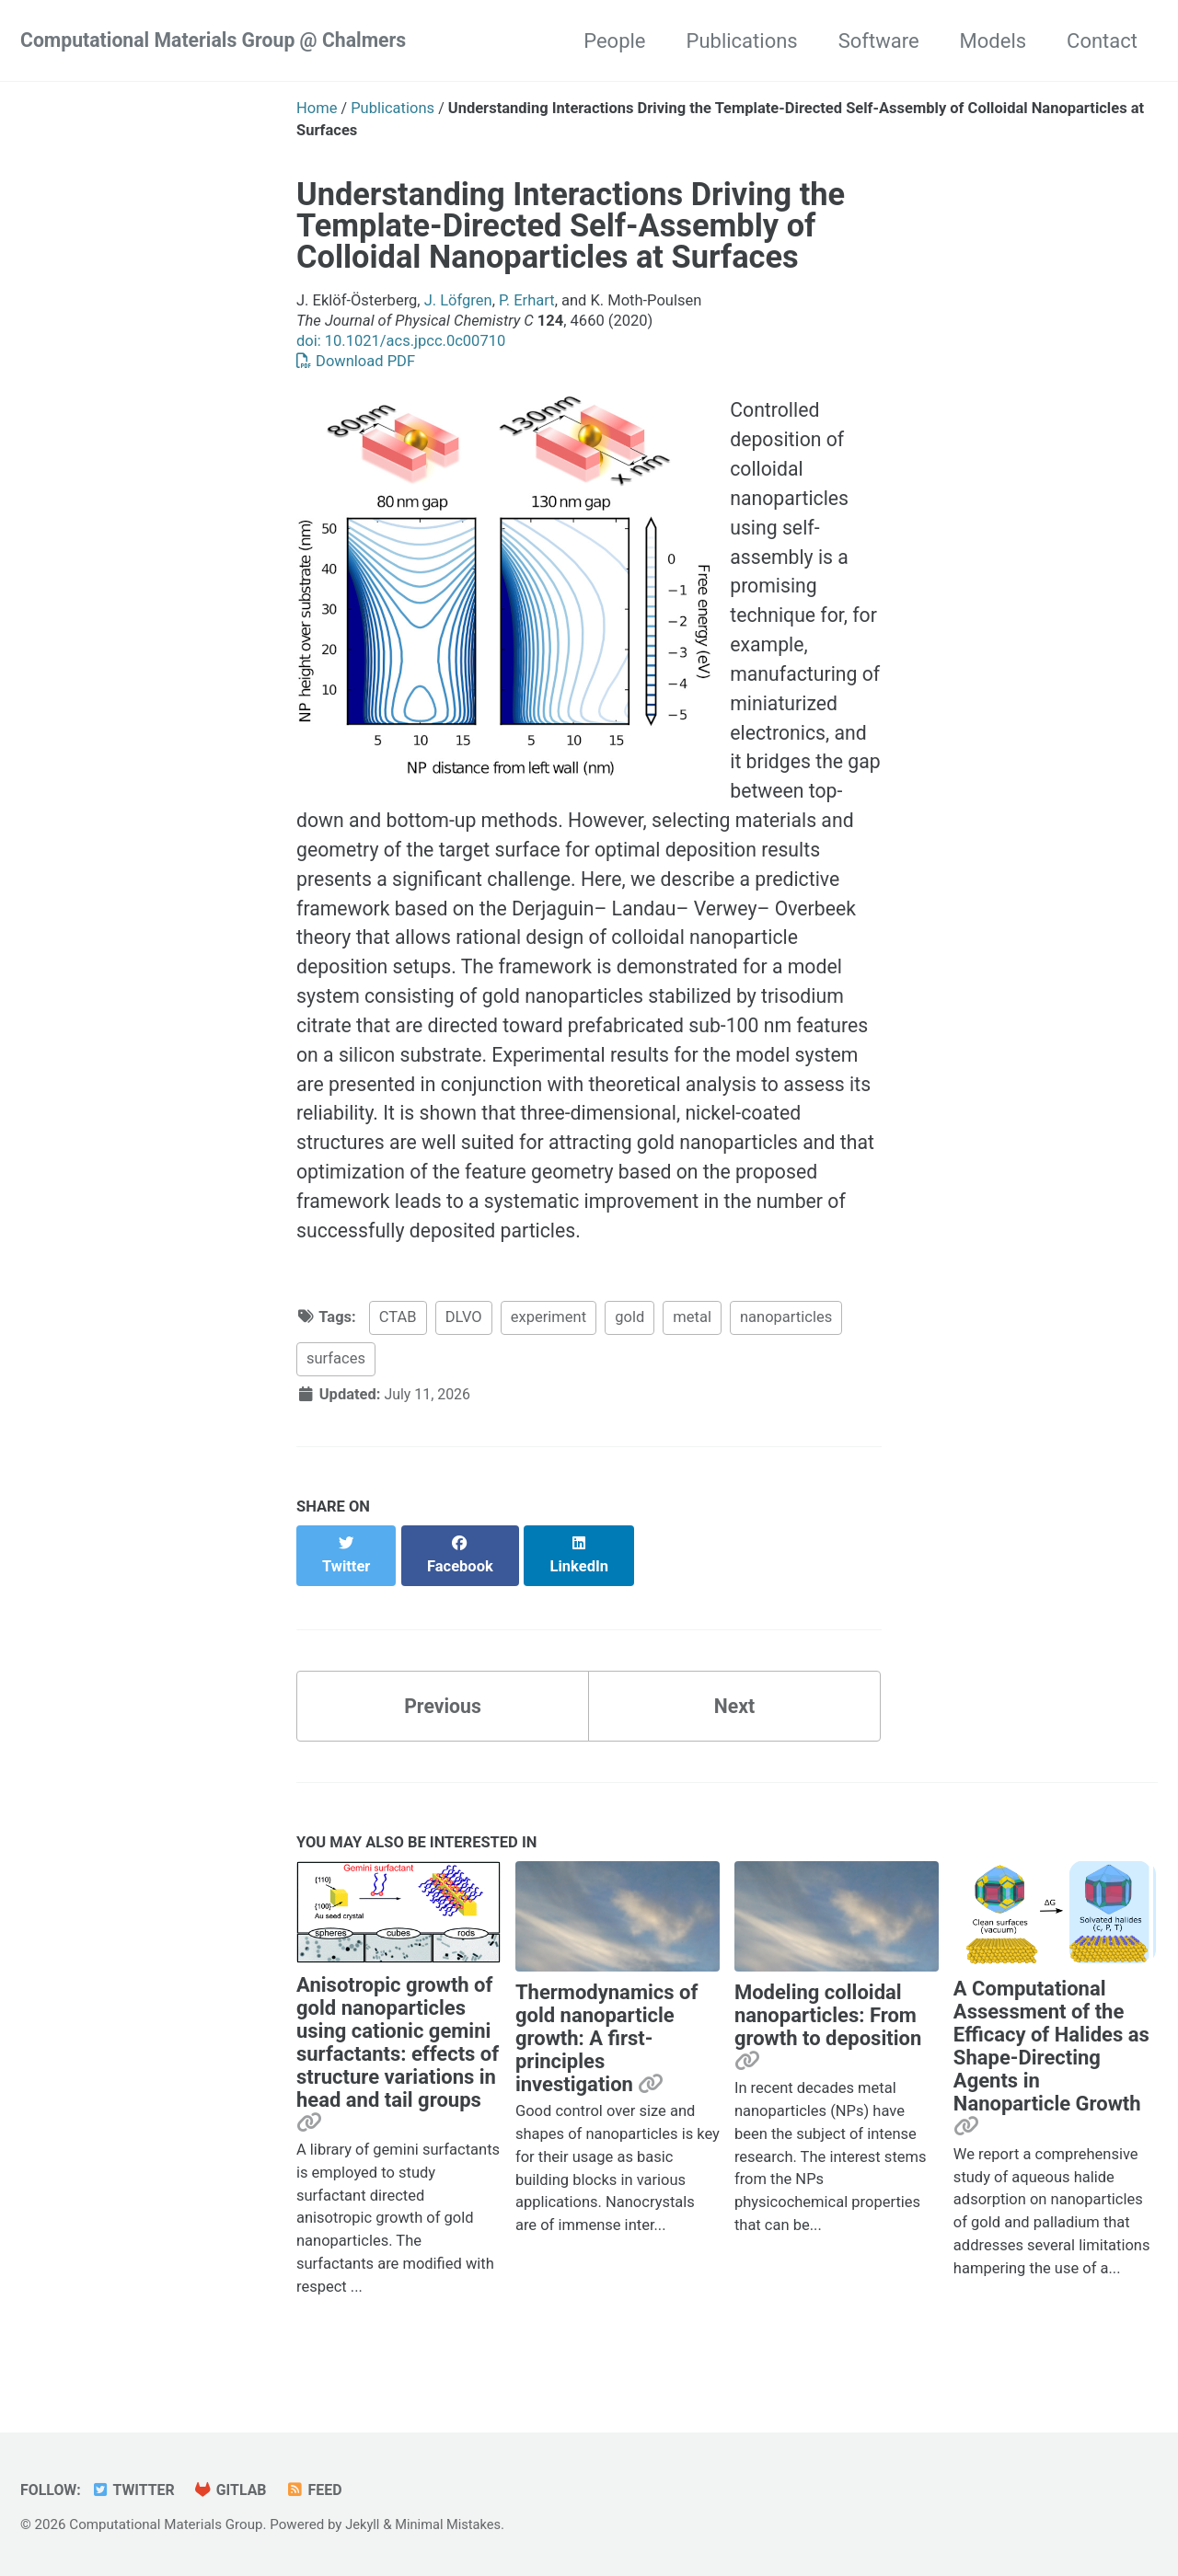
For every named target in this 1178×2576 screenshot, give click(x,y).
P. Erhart (527, 300)
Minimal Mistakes (451, 2524)
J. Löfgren (458, 300)
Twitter (136, 2490)
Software (878, 40)
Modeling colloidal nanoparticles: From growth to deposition (827, 2028)
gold (629, 1349)
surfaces (335, 1390)
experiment (548, 1349)
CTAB (398, 1349)
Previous (443, 1717)
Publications (742, 40)
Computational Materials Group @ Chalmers (220, 40)
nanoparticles (786, 1349)
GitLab (235, 2490)
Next (734, 1717)
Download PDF (355, 361)
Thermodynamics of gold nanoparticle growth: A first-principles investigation (606, 2051)
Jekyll (363, 2524)
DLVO (463, 1349)
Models (993, 40)
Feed (321, 2490)
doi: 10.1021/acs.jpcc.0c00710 (400, 341)
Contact (1102, 40)
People (614, 40)
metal (692, 1349)
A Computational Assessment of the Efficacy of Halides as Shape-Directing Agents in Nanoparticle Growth (1051, 2060)
